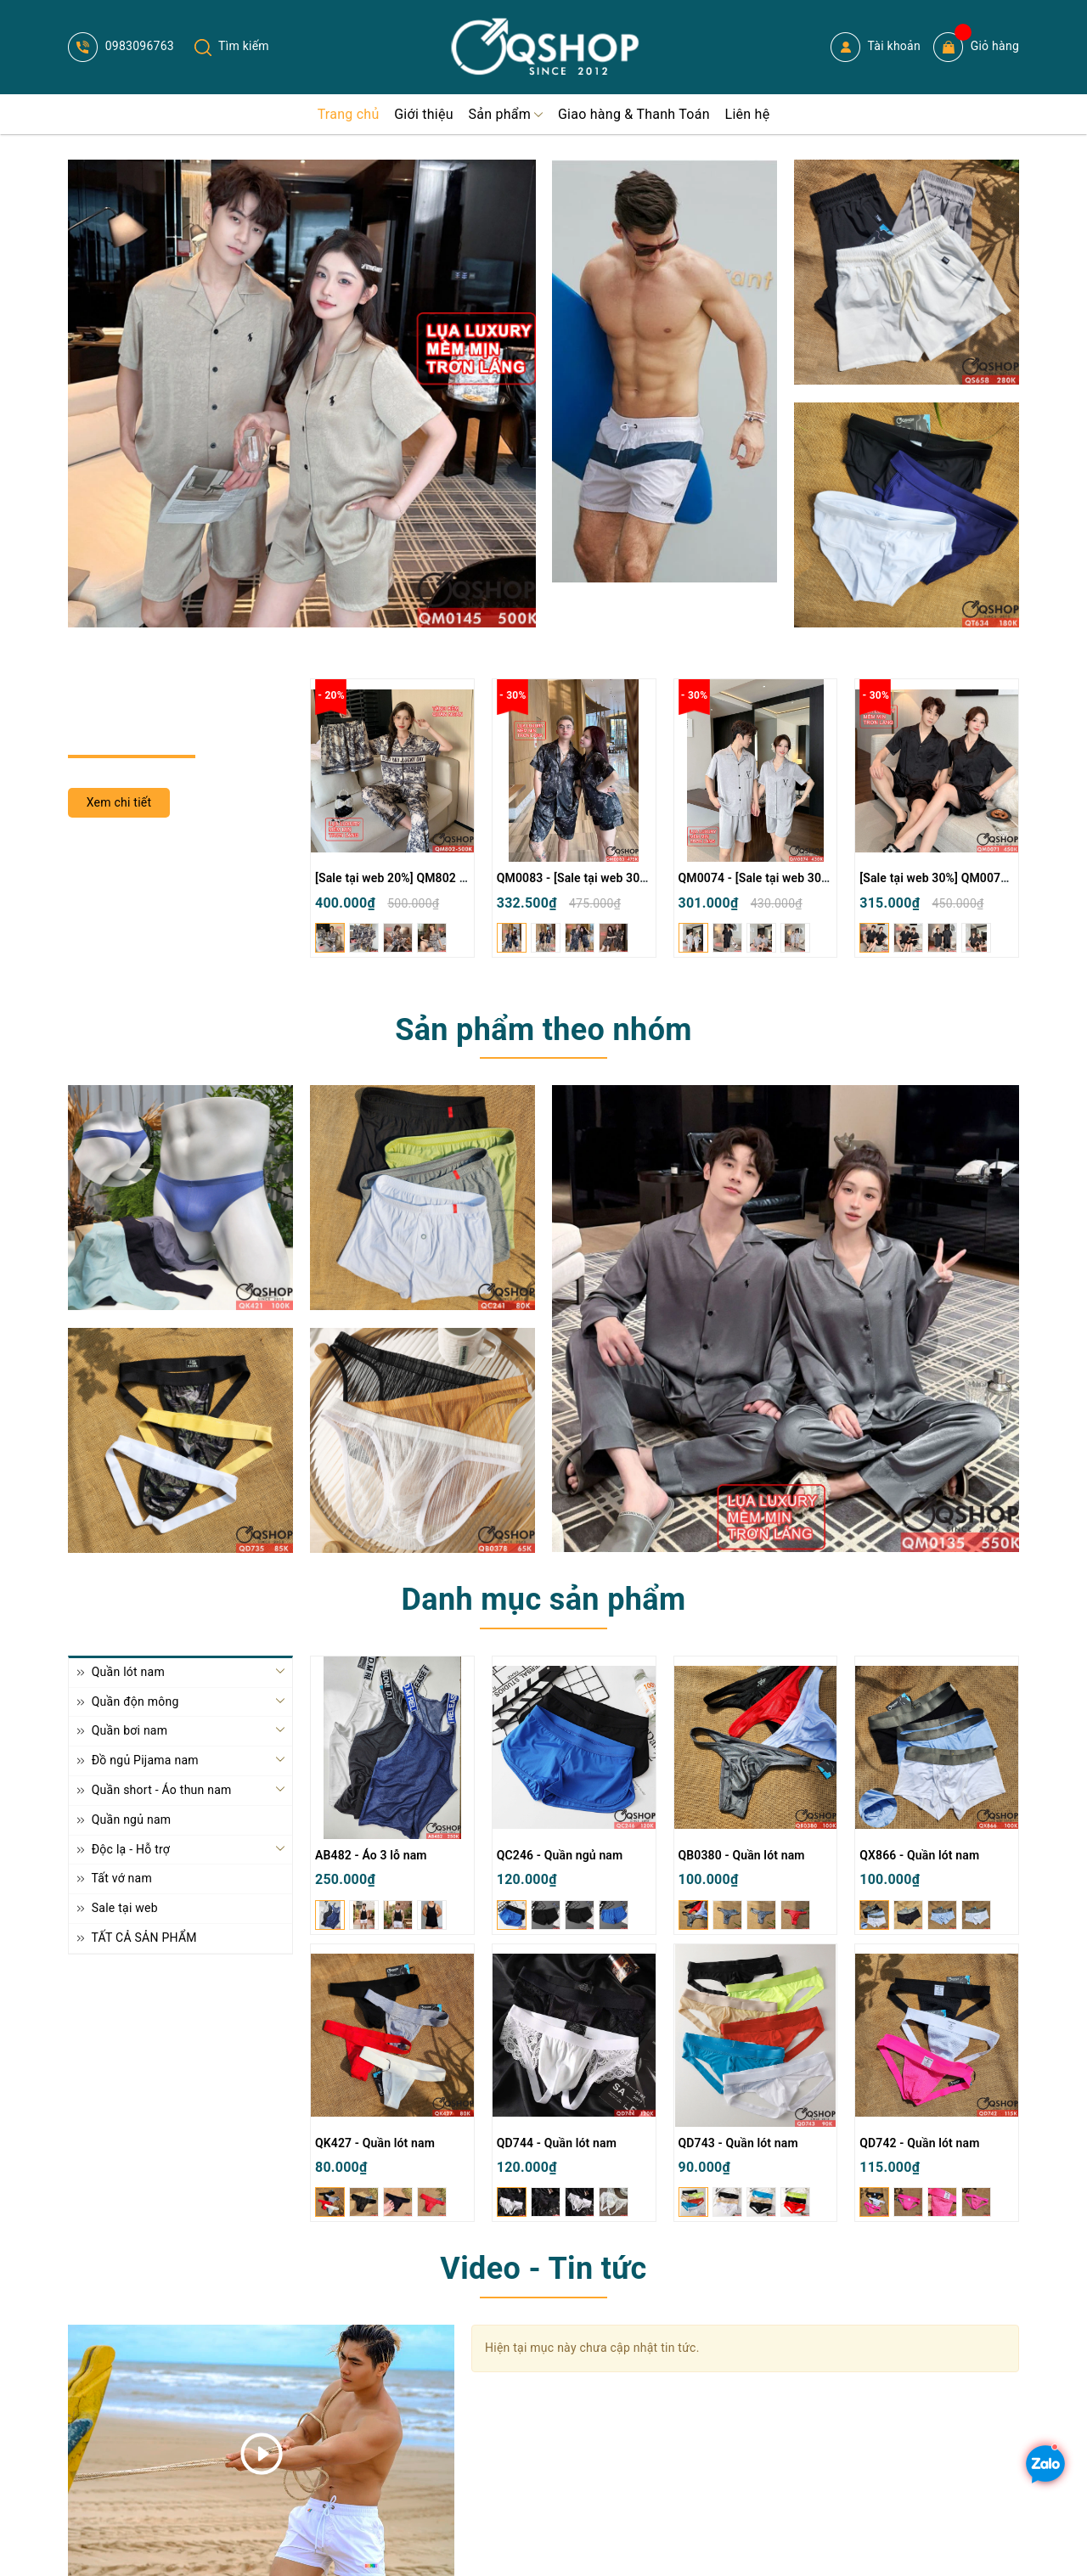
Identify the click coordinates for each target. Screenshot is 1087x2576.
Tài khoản (876, 47)
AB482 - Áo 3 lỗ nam (371, 1855)
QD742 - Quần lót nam (919, 2143)
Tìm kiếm (231, 46)
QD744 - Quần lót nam (557, 2143)
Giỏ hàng (976, 47)
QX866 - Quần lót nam (919, 1855)
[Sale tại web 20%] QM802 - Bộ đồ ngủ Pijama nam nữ (460, 878)
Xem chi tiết (119, 802)
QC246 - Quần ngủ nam (560, 1855)
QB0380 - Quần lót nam (742, 1855)
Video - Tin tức (543, 2268)
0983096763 (121, 46)
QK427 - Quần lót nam (375, 2143)
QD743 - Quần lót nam (738, 2143)
